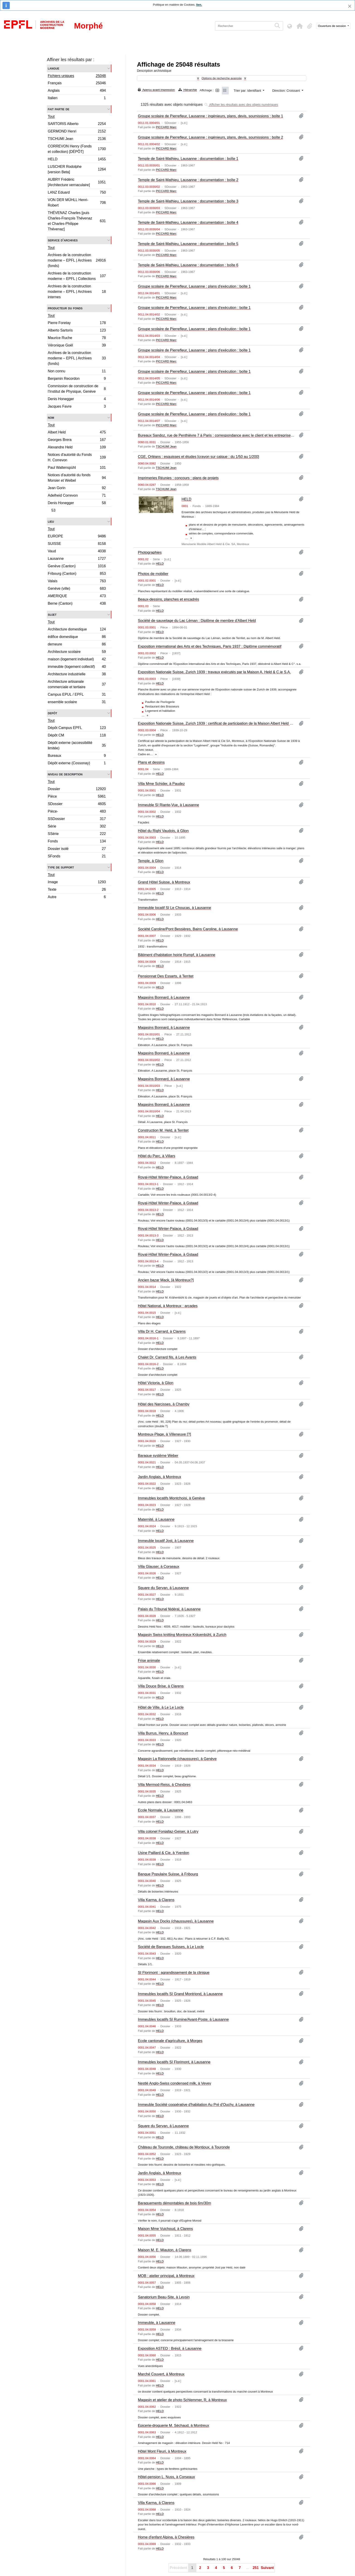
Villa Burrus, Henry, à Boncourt (163, 1733)
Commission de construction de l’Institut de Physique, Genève (77, 388)
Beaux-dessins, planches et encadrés (168, 599)
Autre (77, 897)
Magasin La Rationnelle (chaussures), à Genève (177, 1759)
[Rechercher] (243, 26)
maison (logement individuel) (77, 660)
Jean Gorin (77, 488)
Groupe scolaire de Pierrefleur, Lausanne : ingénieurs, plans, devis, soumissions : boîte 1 (210, 116)
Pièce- (77, 812)
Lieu (51, 521)
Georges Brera (77, 440)
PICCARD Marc (166, 127)
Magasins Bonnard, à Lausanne (164, 997)
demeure (77, 645)
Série (77, 827)
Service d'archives (63, 240)
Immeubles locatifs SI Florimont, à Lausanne (174, 2062)
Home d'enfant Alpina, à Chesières (166, 2537)
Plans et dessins (151, 762)
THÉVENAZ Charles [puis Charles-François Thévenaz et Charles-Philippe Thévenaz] (77, 221)
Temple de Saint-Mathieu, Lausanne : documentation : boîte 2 (188, 180)
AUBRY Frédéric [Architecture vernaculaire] (77, 182)
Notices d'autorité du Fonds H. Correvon (77, 457)
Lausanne (77, 559)
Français (77, 83)
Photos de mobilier (153, 574)
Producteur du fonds (65, 308)
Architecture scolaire (77, 652)
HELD (77, 159)
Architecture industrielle (77, 674)
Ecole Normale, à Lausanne (160, 1810)
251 (256, 2568)
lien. (199, 4)
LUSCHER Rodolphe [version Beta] (77, 169)
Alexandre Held (77, 448)
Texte (77, 890)
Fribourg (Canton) (77, 574)
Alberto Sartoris (77, 331)
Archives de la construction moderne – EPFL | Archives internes (77, 291)
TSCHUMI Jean (77, 139)
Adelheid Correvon (77, 496)
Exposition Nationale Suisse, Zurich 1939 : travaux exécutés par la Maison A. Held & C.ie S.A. (214, 672)
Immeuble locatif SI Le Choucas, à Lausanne (174, 908)
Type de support (61, 867)
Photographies (150, 552)
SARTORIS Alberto (77, 124)
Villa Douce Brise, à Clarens (161, 1686)
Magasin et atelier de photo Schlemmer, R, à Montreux (182, 2400)
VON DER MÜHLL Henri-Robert (77, 202)
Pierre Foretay (77, 323)
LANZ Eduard (77, 193)
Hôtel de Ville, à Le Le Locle (161, 1707)
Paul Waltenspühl (77, 468)
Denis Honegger (77, 399)
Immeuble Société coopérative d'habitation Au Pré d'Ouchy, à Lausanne (196, 2104)
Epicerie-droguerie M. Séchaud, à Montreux (173, 2425)
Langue (53, 68)
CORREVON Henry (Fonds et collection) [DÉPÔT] (77, 149)
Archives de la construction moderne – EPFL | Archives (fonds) (77, 260)
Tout (51, 116)
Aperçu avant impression (156, 89)
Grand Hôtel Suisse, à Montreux (164, 882)
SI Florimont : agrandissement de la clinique (173, 1972)
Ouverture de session (332, 26)
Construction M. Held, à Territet (163, 1130)
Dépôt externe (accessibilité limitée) (77, 745)
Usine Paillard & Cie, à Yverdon (163, 1853)
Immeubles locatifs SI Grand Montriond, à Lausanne (180, 1994)
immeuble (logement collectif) (77, 667)
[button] (300, 26)
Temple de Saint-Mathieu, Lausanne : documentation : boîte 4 (188, 222)
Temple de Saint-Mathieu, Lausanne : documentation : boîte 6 (188, 265)
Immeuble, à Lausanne (156, 2323)
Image (77, 882)
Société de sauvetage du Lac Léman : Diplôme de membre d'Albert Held (197, 620)
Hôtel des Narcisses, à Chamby (163, 1404)
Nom (51, 417)
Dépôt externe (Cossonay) (77, 763)
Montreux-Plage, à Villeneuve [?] (164, 1434)
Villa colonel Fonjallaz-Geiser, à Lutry (168, 1831)
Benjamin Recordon (77, 379)
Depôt (52, 713)
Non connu (77, 371)
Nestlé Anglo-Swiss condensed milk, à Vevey (174, 2083)
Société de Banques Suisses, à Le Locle (171, 1947)
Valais (77, 581)
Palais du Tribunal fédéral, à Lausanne (169, 1609)
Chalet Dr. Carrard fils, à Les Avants (167, 1357)
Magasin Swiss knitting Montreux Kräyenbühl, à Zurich (182, 1635)
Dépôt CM (77, 736)
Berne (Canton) (77, 604)
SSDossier (77, 819)
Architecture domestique (77, 630)
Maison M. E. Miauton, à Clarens (164, 2250)
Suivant (267, 2568)
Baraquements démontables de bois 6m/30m (174, 2203)
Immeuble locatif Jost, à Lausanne (166, 1541)
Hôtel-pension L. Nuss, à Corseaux (166, 2477)
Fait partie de (58, 109)
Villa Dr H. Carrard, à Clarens (162, 1331)
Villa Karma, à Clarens (156, 1900)
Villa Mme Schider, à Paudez (161, 784)
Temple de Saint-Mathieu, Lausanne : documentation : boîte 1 (188, 158)
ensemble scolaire (77, 702)
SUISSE (77, 544)
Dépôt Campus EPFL (77, 728)
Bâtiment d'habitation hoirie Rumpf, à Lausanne (176, 955)
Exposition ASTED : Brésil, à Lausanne (169, 2348)
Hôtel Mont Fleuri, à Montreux (162, 2451)
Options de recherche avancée (221, 78)
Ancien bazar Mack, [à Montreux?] (166, 1280)
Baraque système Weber (158, 1455)
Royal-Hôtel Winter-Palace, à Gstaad (168, 1177)
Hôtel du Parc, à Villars (156, 1156)
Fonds (77, 842)
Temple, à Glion (150, 861)
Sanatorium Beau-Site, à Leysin (164, 2297)
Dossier (77, 789)
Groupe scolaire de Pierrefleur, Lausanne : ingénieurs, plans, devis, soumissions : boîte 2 (210, 137)
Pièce (77, 797)
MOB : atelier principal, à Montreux (166, 2276)
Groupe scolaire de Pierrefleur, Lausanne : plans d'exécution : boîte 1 (194, 286)
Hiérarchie (187, 89)
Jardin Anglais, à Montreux (159, 1477)
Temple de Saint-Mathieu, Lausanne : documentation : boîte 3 (188, 201)
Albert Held (77, 433)
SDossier (77, 804)
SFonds (77, 857)
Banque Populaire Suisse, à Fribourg (168, 1874)
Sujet (52, 614)
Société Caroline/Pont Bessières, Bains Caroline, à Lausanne (188, 929)
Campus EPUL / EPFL (77, 695)
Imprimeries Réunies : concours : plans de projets (178, 478)
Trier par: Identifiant (248, 90)
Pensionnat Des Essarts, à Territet (165, 976)
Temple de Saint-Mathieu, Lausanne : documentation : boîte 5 (188, 244)
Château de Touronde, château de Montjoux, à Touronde (184, 2147)
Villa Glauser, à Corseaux (158, 1566)
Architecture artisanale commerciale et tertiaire (77, 684)
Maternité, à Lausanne (156, 1519)
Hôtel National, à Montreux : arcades (168, 1306)
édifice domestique (77, 637)
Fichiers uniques (77, 76)
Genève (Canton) (77, 566)
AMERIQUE (77, 596)
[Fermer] (350, 6)
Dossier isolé (77, 849)
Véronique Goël (77, 346)
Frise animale (149, 1660)
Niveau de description (65, 774)
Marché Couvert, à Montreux (161, 2374)
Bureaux (77, 756)
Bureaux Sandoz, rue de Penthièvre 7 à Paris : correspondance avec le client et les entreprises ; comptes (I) (216, 435)
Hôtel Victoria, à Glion (155, 1383)
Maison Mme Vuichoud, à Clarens (165, 2229)
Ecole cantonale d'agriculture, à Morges (170, 2041)
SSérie (77, 834)
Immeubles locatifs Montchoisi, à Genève (171, 1498)
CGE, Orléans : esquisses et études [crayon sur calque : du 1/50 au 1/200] (198, 457)
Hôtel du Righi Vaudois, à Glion (163, 831)
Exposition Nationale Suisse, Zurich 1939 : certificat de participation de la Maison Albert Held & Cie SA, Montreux (216, 723)
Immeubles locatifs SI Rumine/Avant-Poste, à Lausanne (183, 2019)
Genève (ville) (77, 589)
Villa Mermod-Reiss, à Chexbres (164, 1784)
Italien (77, 98)
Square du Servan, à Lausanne (163, 1588)
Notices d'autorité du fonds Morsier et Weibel (77, 477)
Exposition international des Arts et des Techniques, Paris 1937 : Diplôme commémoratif (209, 646)
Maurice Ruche (77, 338)
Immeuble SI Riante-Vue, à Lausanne (168, 805)
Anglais (77, 91)
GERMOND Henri (77, 132)
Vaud (77, 551)
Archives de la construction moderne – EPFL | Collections (77, 276)
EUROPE (77, 537)
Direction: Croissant (286, 90)
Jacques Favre (77, 407)
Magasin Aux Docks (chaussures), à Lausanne (176, 1921)
